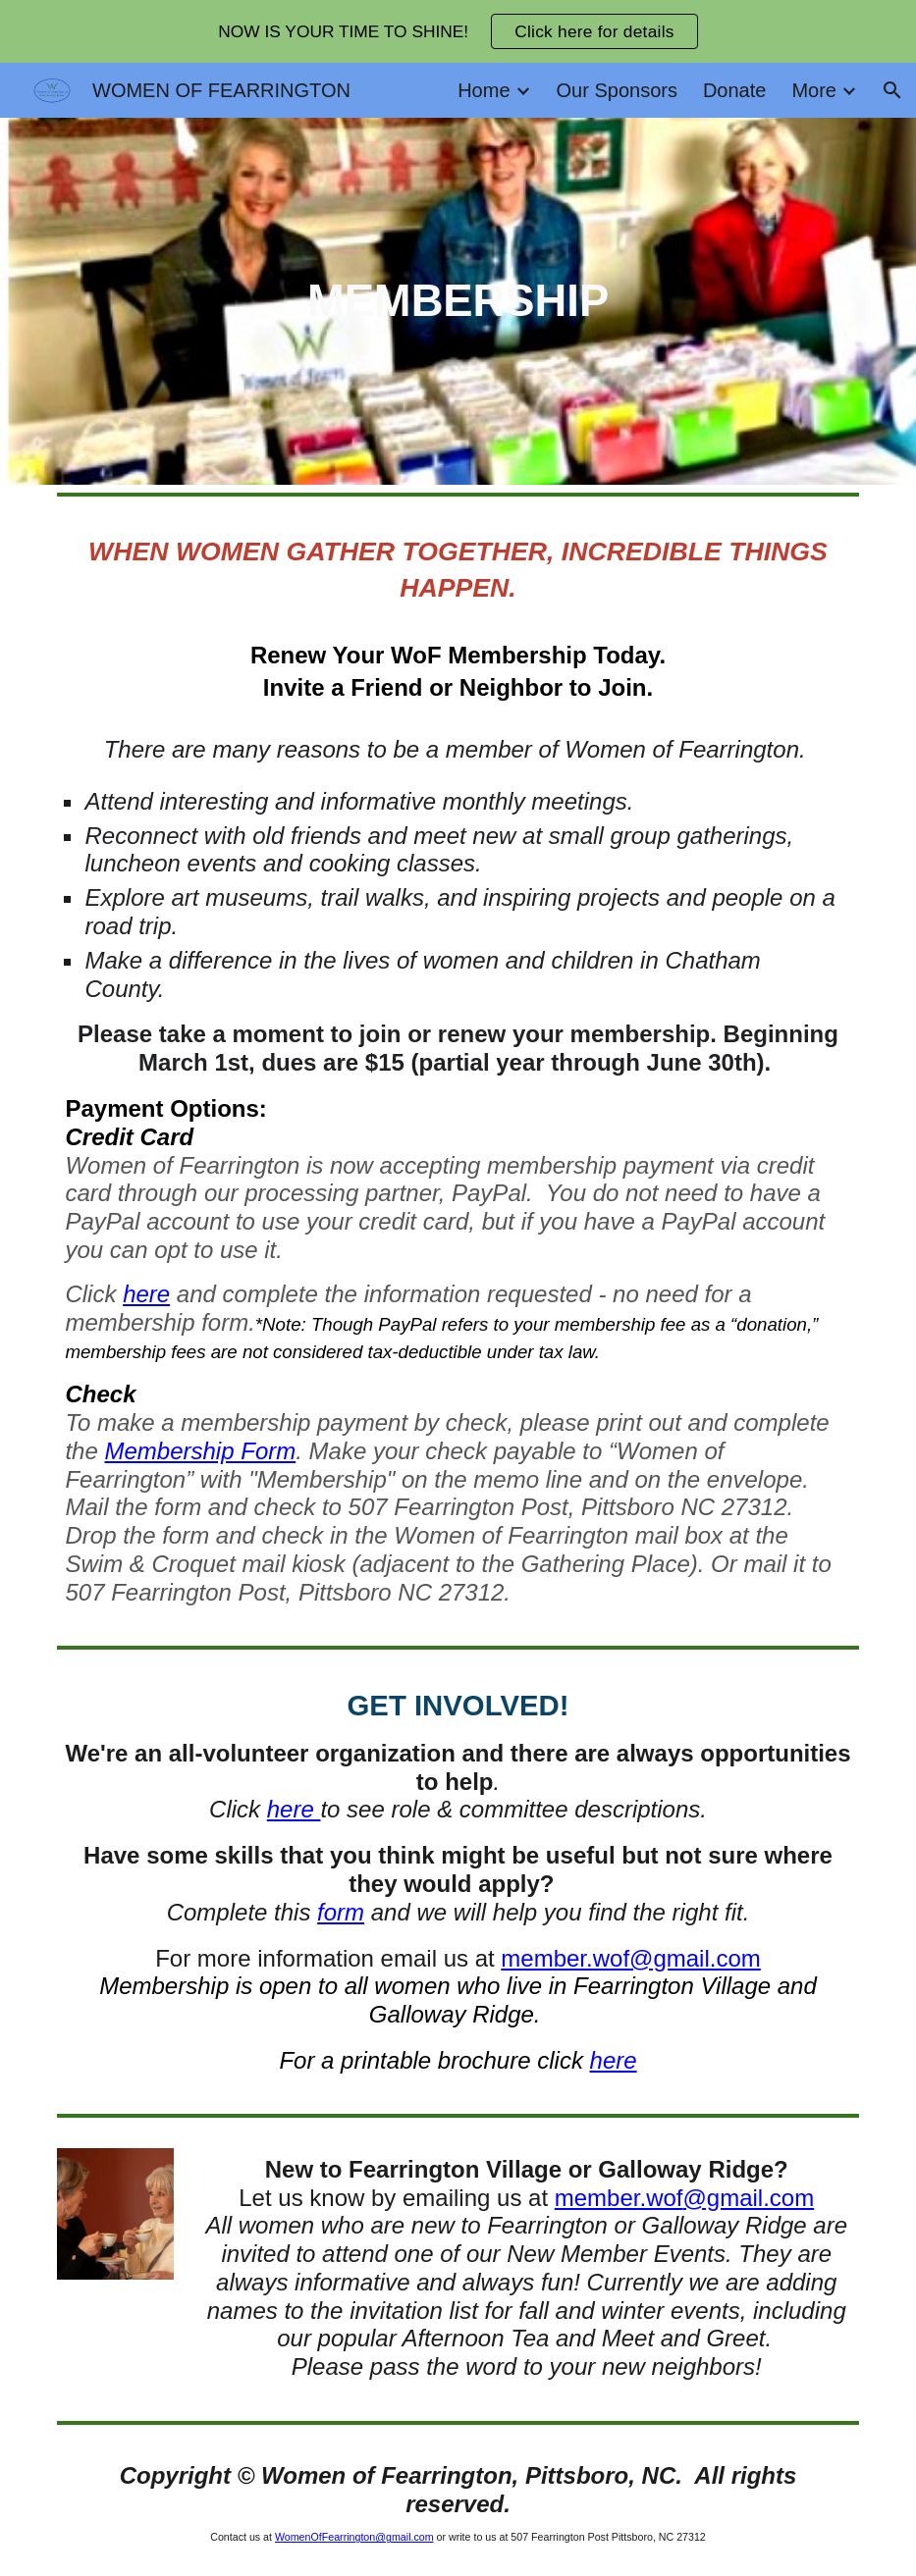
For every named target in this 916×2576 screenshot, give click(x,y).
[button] (892, 90)
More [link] (813, 90)
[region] (458, 31)
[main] (457, 302)
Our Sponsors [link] (617, 90)
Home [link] (484, 90)
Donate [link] (735, 90)
